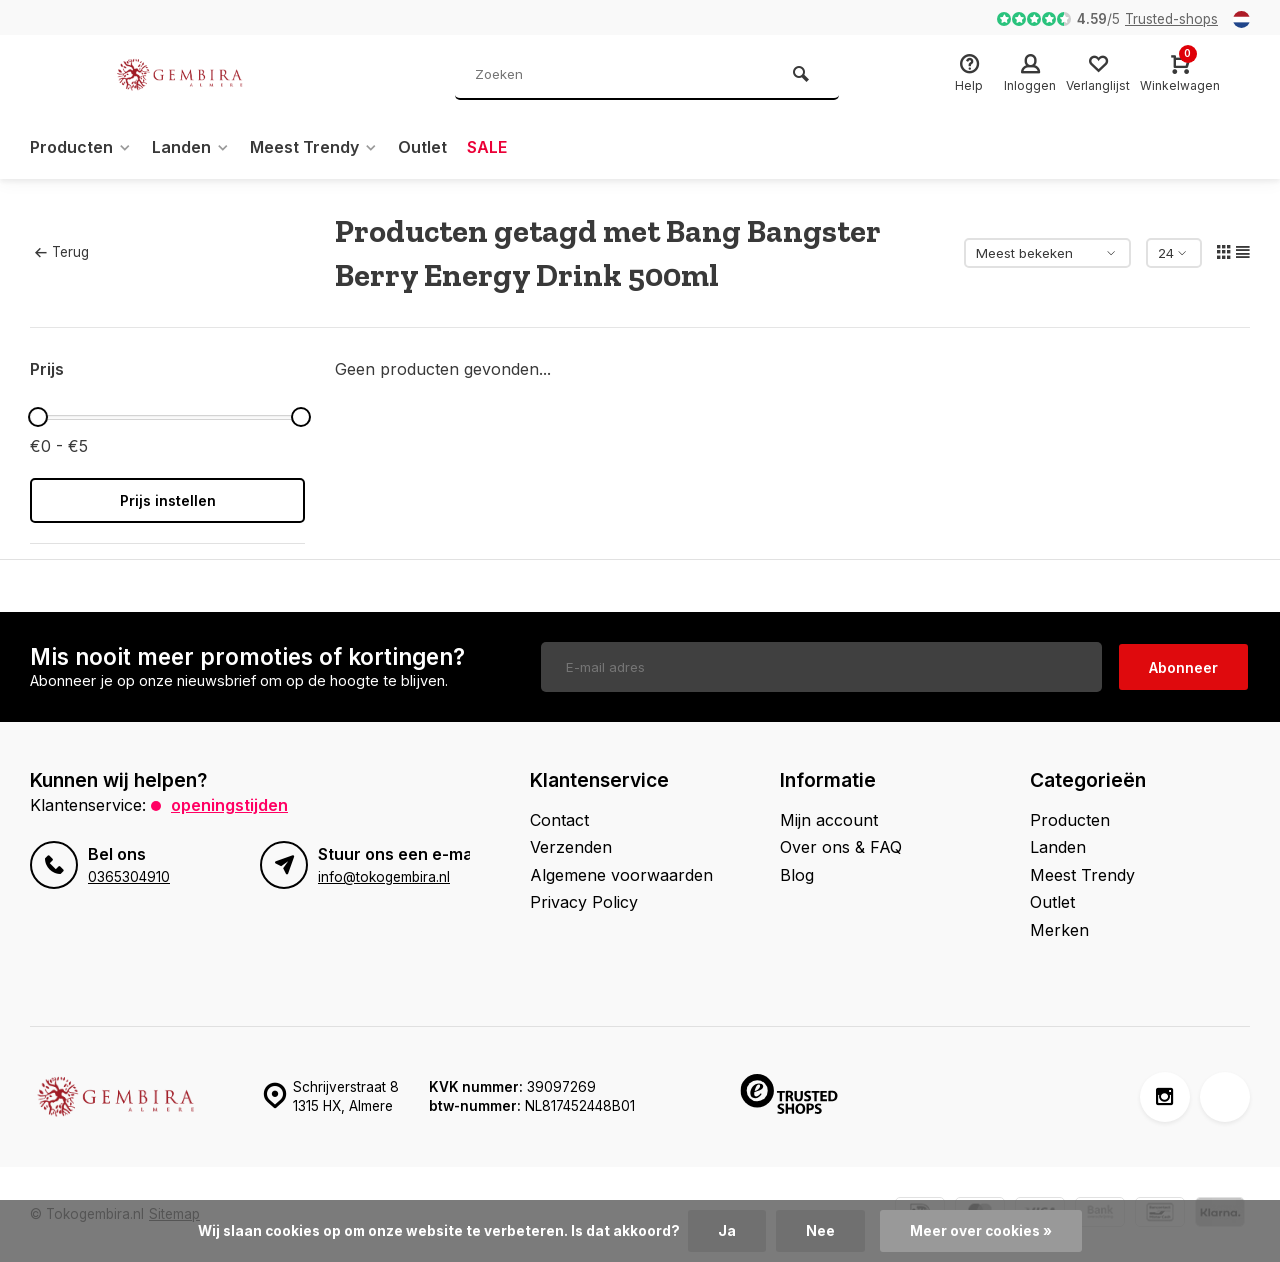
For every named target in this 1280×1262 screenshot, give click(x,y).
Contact (559, 820)
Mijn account (829, 820)
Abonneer (1183, 667)
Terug (62, 252)
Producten (81, 147)
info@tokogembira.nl (384, 877)
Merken (1059, 930)
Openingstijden (229, 805)
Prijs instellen (168, 500)
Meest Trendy (314, 147)
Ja (727, 1231)
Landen (191, 147)
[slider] (38, 417)
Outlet (422, 147)
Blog (797, 875)
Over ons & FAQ (841, 847)
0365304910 (129, 877)
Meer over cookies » (981, 1231)
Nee (820, 1231)
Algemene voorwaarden (621, 875)
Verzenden (571, 847)
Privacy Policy (584, 902)
